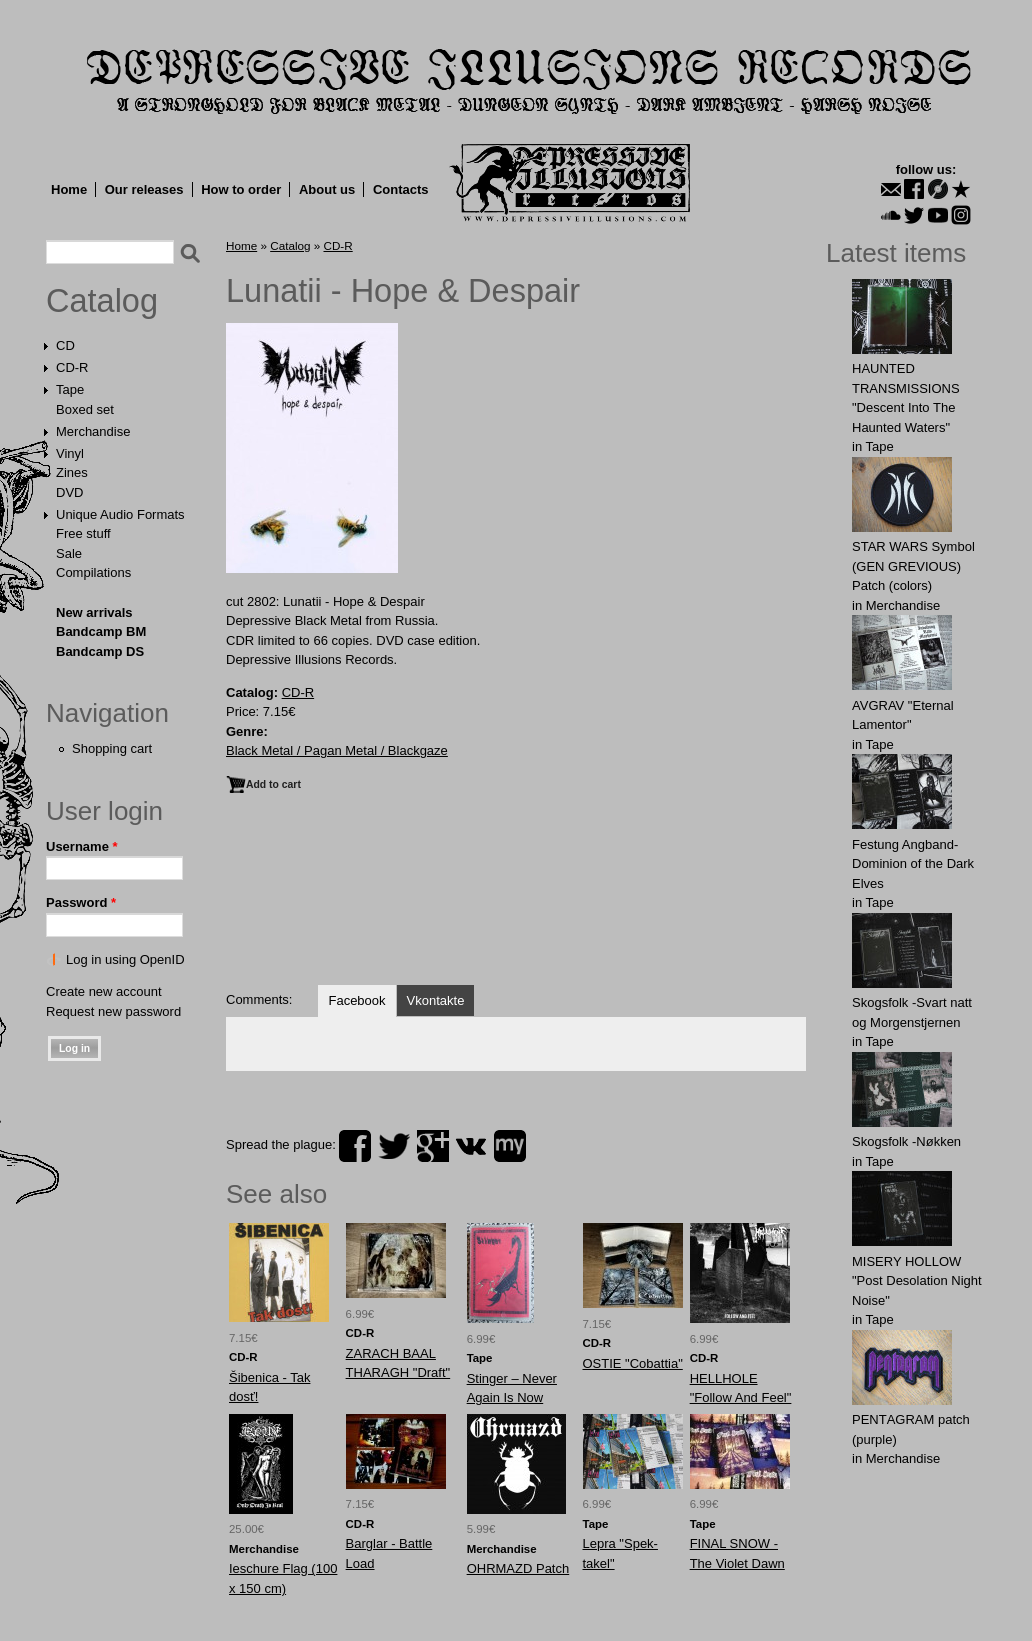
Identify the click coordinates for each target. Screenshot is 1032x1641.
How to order (241, 189)
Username (82, 846)
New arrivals (94, 612)
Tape (70, 389)
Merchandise (93, 431)
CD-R (72, 367)
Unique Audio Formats (120, 514)
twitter (394, 1146)
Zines (72, 472)
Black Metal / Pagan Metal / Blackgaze (337, 750)
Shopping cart (112, 748)
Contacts (401, 189)
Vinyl (70, 453)
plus (433, 1146)
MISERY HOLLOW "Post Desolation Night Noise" (917, 1281)
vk (471, 1146)
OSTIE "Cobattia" (633, 1363)
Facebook (356, 1000)
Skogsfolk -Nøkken (906, 1141)
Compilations (93, 572)
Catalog (102, 301)
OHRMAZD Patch (518, 1568)
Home (69, 189)
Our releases (144, 189)
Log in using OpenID (125, 959)
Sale (69, 553)
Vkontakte (436, 1000)
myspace (510, 1146)
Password (81, 902)
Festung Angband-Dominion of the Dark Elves (913, 864)
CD (65, 345)
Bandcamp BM (101, 631)
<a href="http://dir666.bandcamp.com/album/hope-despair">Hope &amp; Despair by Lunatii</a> (516, 899)
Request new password (113, 1011)
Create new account (104, 991)
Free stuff (83, 533)
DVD (69, 492)
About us (327, 189)
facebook (355, 1146)
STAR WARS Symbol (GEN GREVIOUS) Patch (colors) (913, 566)
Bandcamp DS (100, 651)
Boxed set (85, 409)
